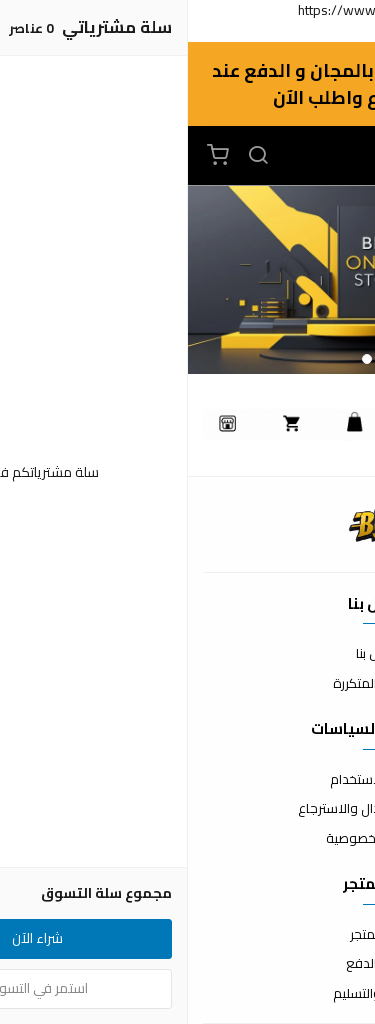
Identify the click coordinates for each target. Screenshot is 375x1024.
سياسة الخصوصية (188, 839)
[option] (187, 280)
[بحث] (70, 156)
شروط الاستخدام (187, 780)
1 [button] (197, 359)
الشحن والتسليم (188, 994)
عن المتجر (187, 935)
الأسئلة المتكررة (188, 684)
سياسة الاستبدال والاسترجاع (188, 809)
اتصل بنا (188, 654)
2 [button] (179, 359)
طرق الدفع (188, 964)
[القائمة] (230, 156)
